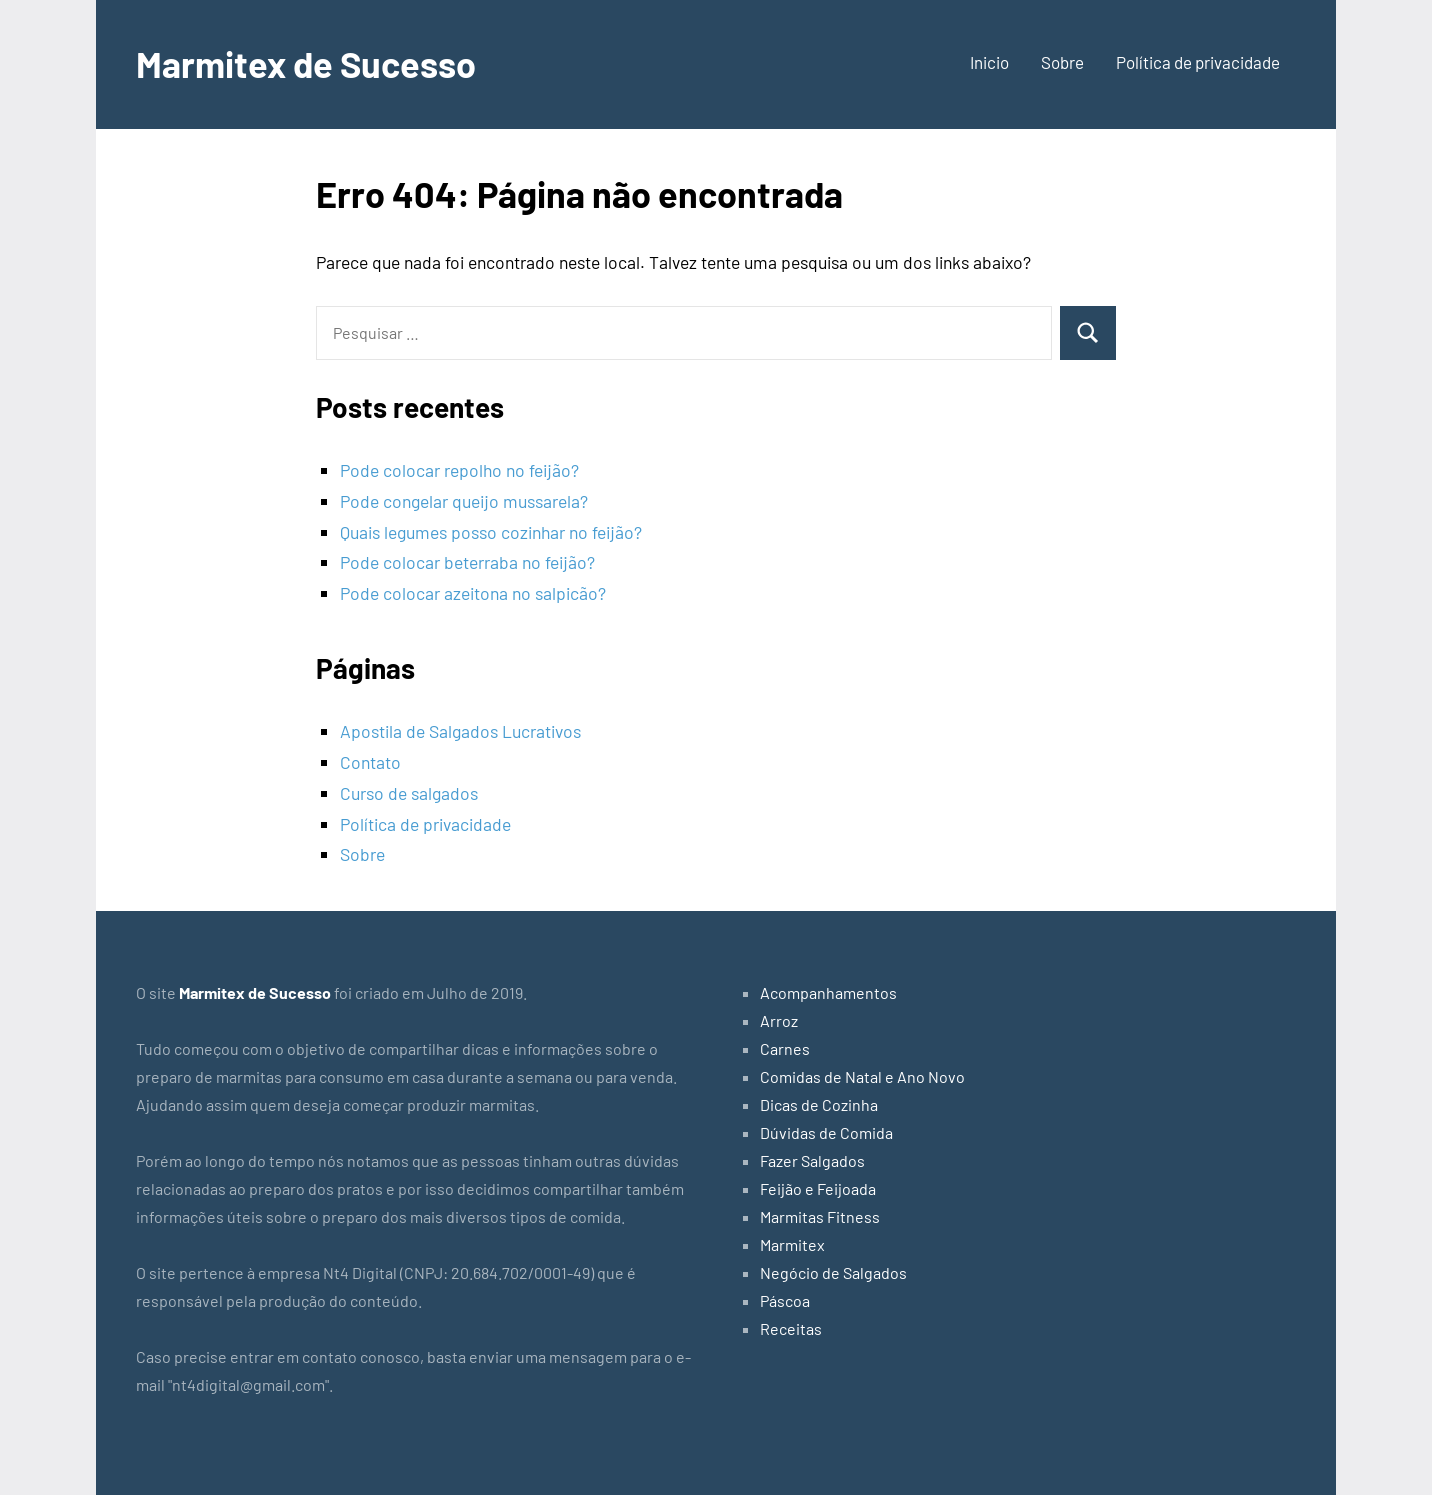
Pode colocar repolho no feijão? (459, 470)
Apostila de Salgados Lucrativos (460, 731)
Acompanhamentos (828, 992)
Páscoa (785, 1300)
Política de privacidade (1198, 62)
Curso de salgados (409, 793)
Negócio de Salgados (833, 1272)
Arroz (779, 1020)
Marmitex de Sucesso (306, 63)
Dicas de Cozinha (819, 1104)
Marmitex (792, 1244)
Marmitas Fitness (820, 1216)
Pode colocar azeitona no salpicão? (473, 593)
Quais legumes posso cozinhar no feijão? (491, 532)
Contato (370, 762)
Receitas (791, 1328)
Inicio (989, 62)
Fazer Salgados (812, 1160)
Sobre (1062, 62)
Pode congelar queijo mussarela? (464, 501)
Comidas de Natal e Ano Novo (862, 1076)
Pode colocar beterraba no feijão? (467, 562)
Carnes (785, 1048)
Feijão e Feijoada (818, 1188)
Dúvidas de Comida (826, 1132)
